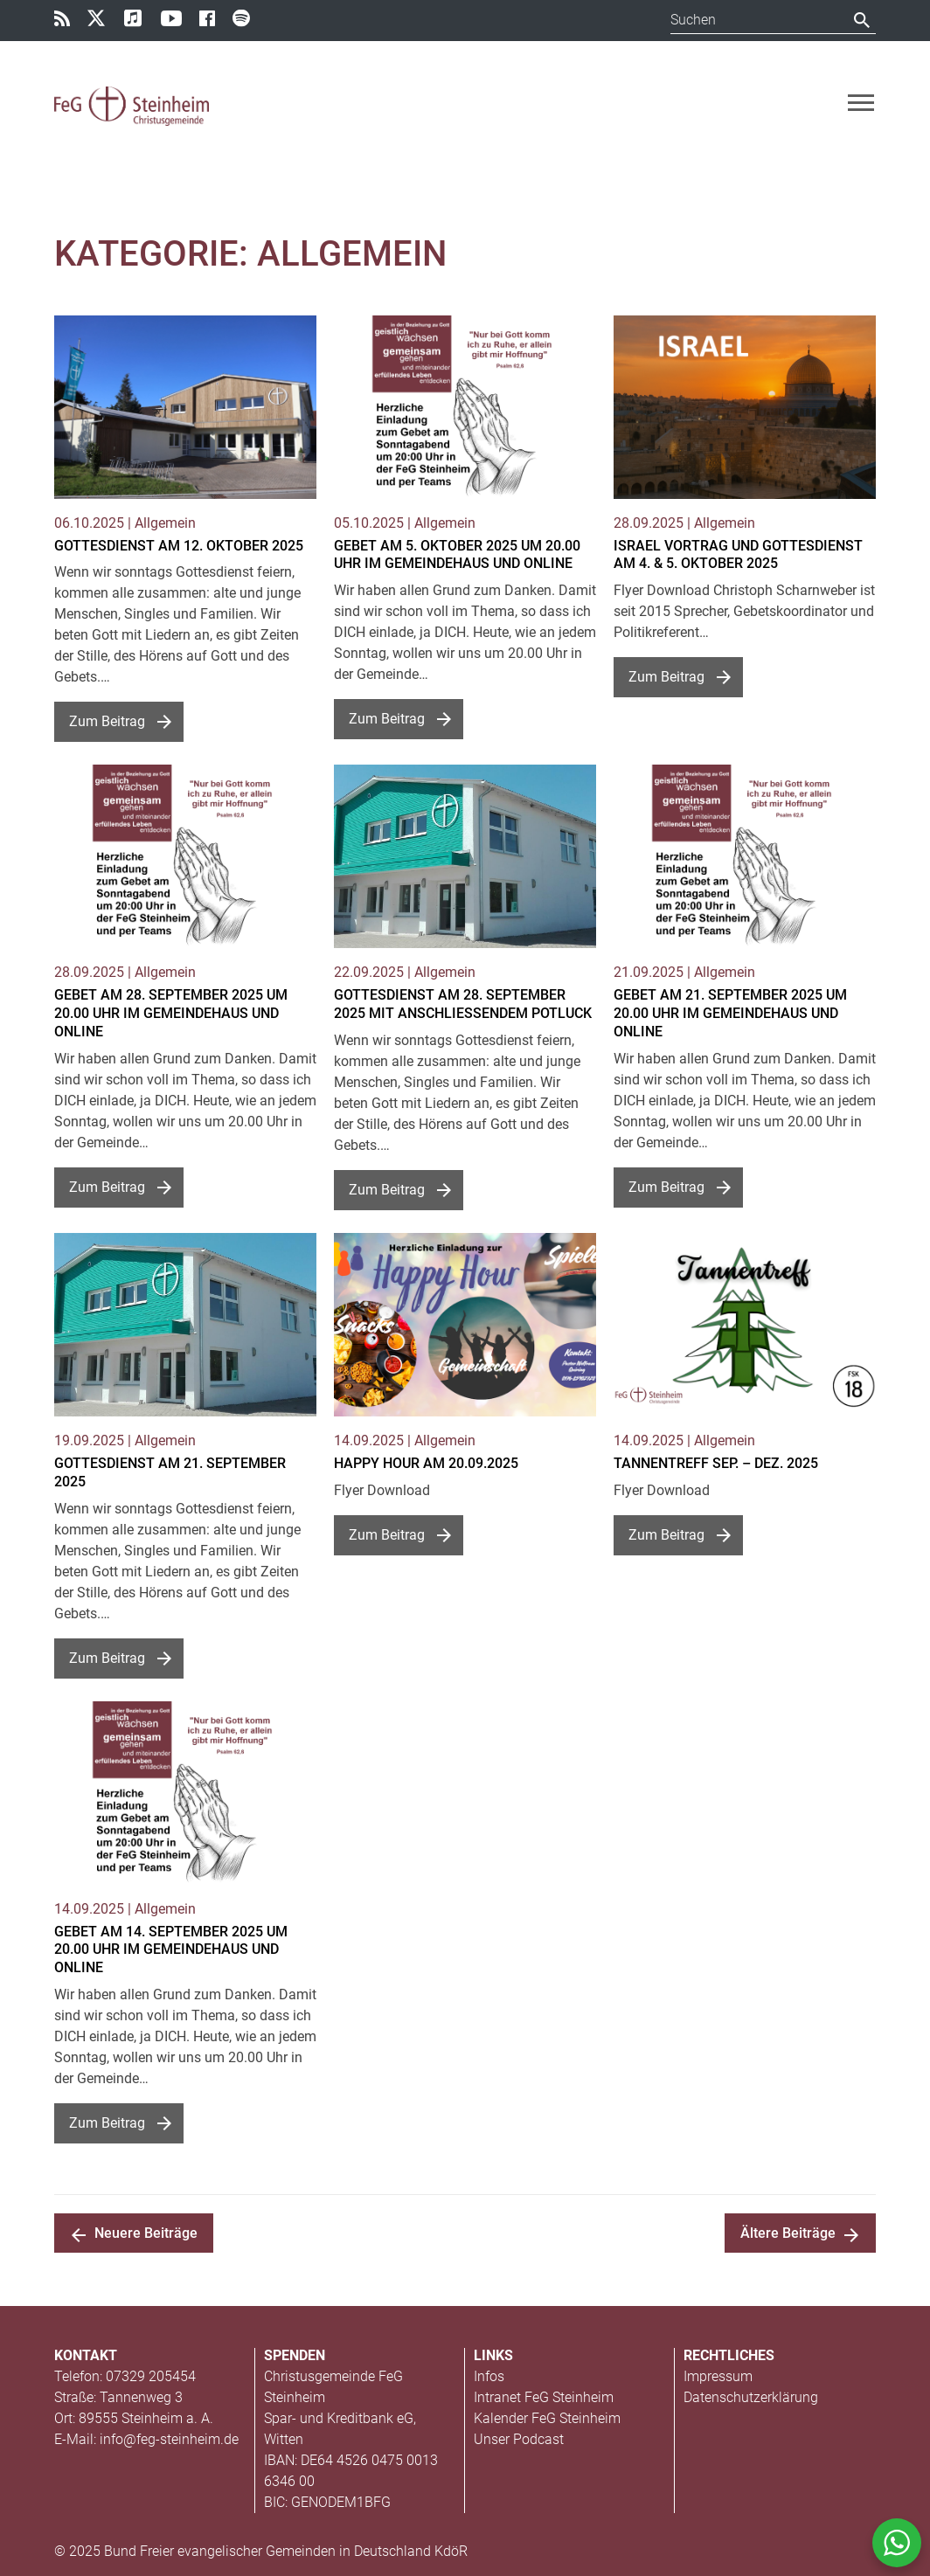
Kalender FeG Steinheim (547, 2418)
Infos (489, 2376)
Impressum (718, 2376)
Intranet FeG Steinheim (544, 2397)
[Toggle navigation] (861, 103)
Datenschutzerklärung (751, 2397)
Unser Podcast (519, 2439)
